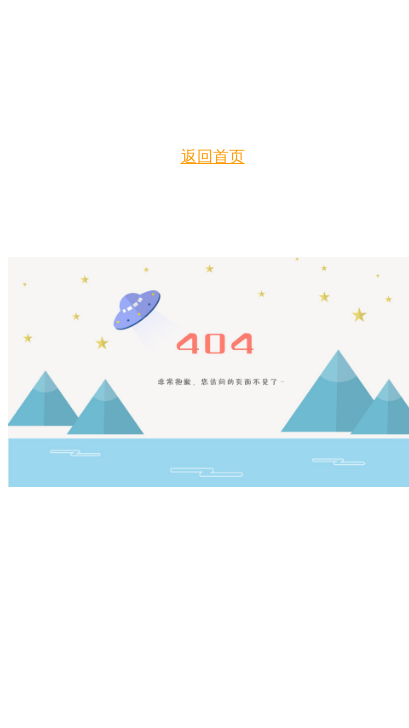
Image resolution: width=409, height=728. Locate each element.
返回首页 (213, 156)
